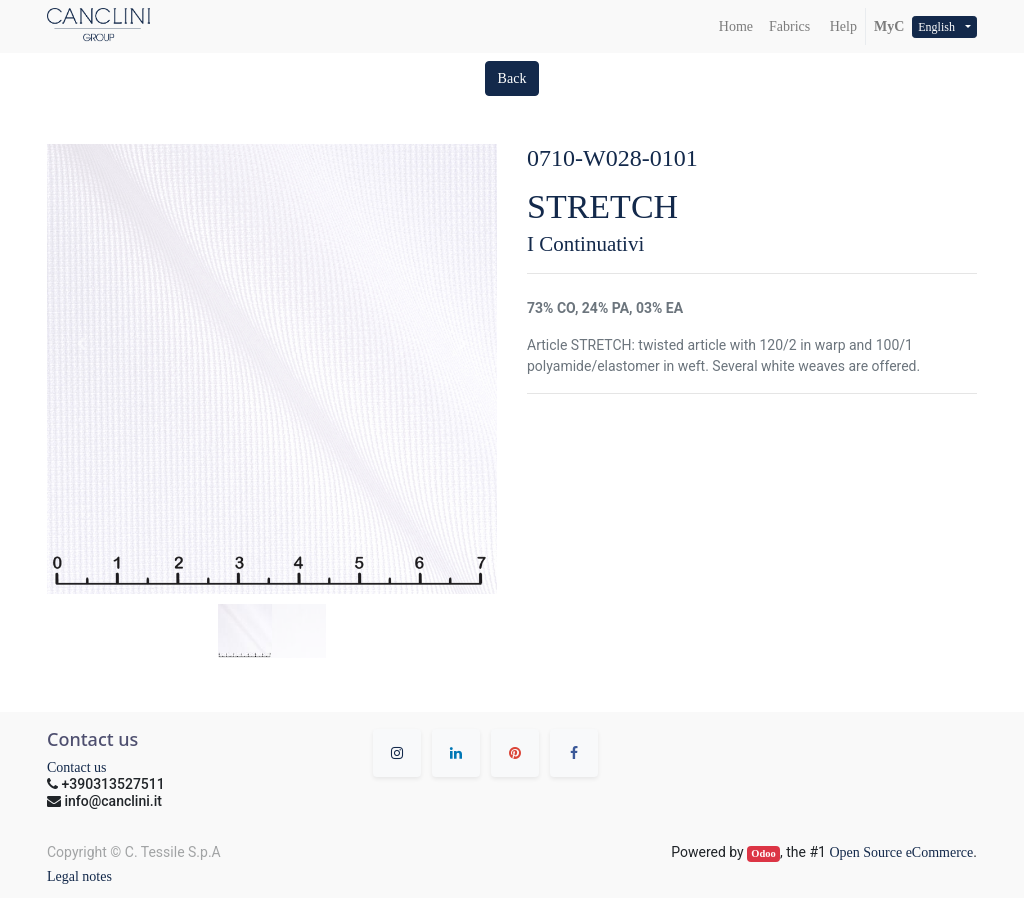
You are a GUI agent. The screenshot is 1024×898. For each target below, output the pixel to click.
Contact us (77, 767)
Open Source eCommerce (901, 852)
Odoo (763, 853)
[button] (512, 78)
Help (841, 26)
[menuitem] (736, 26)
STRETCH (602, 206)
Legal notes (79, 876)
